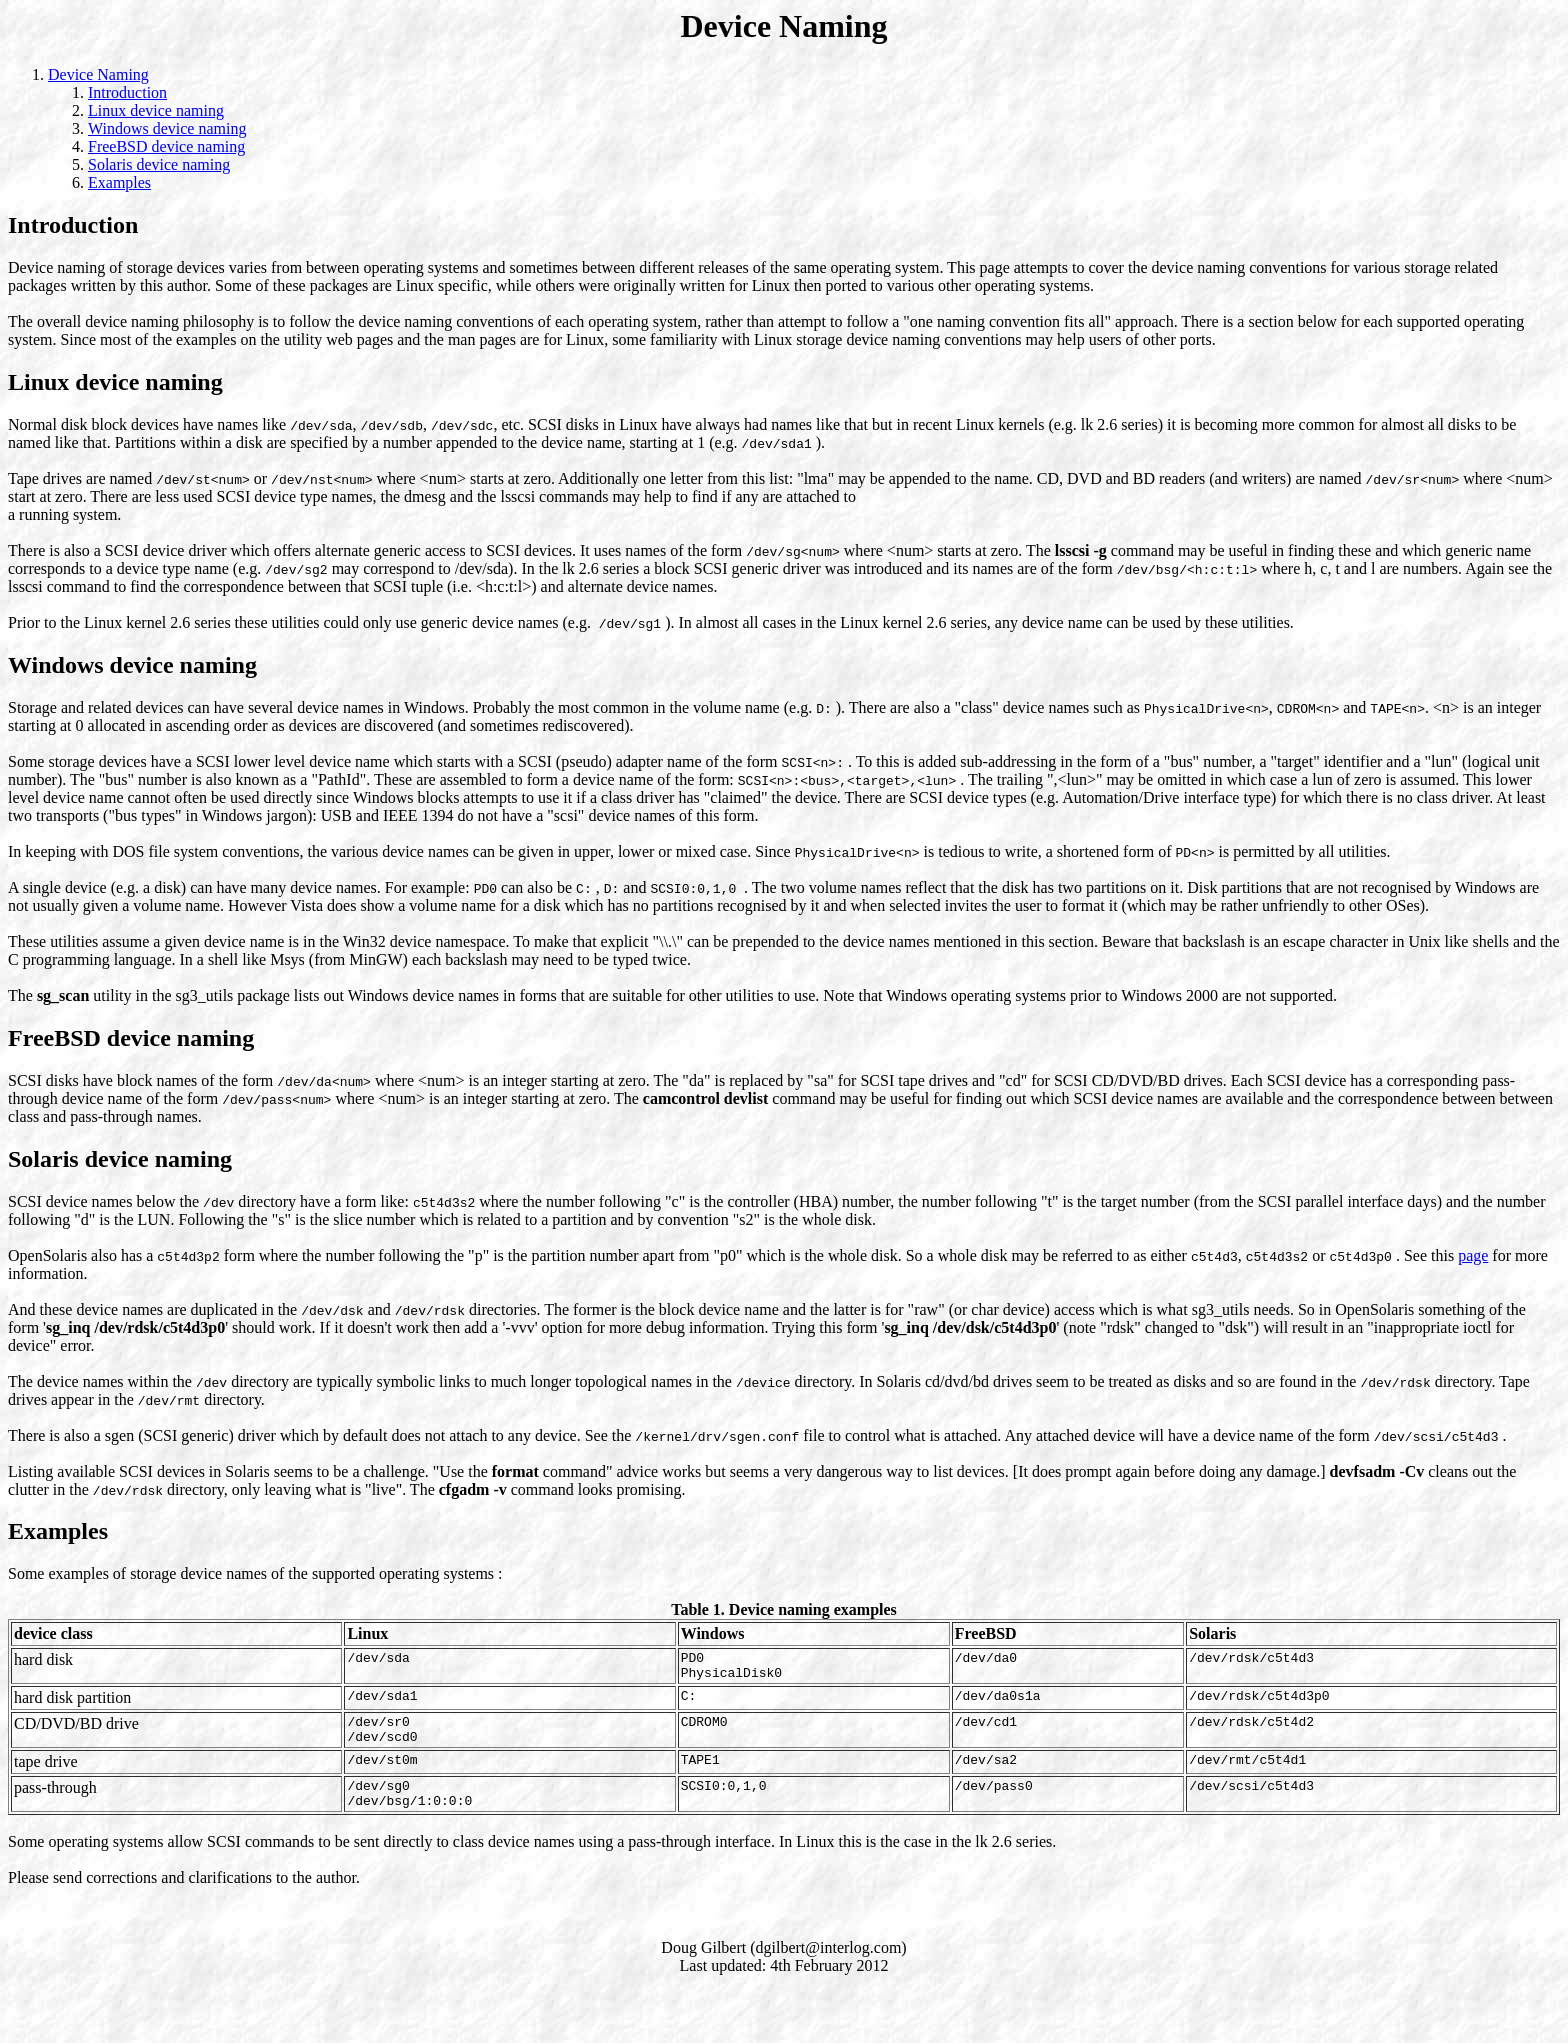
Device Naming (98, 74)
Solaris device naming (159, 164)
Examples (119, 182)
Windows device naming (167, 128)
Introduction (127, 92)
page (1473, 1255)
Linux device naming (156, 110)
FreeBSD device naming (166, 146)
